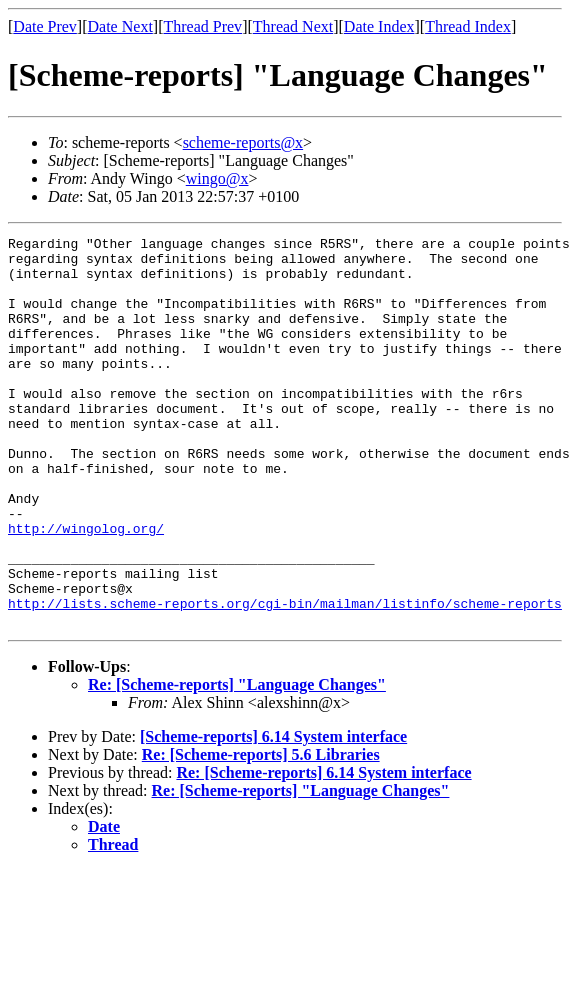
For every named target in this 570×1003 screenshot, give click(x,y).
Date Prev (45, 26)
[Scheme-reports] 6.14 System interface (273, 814)
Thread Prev (202, 26)
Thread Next (293, 26)
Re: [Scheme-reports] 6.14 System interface (323, 850)
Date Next (120, 26)
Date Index (379, 26)
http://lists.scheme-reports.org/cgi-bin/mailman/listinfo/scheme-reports (285, 678)
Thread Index (468, 26)
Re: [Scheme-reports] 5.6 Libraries (261, 832)
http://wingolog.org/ (86, 588)
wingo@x (217, 178)
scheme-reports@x (243, 142)
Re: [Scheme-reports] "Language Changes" (237, 762)
